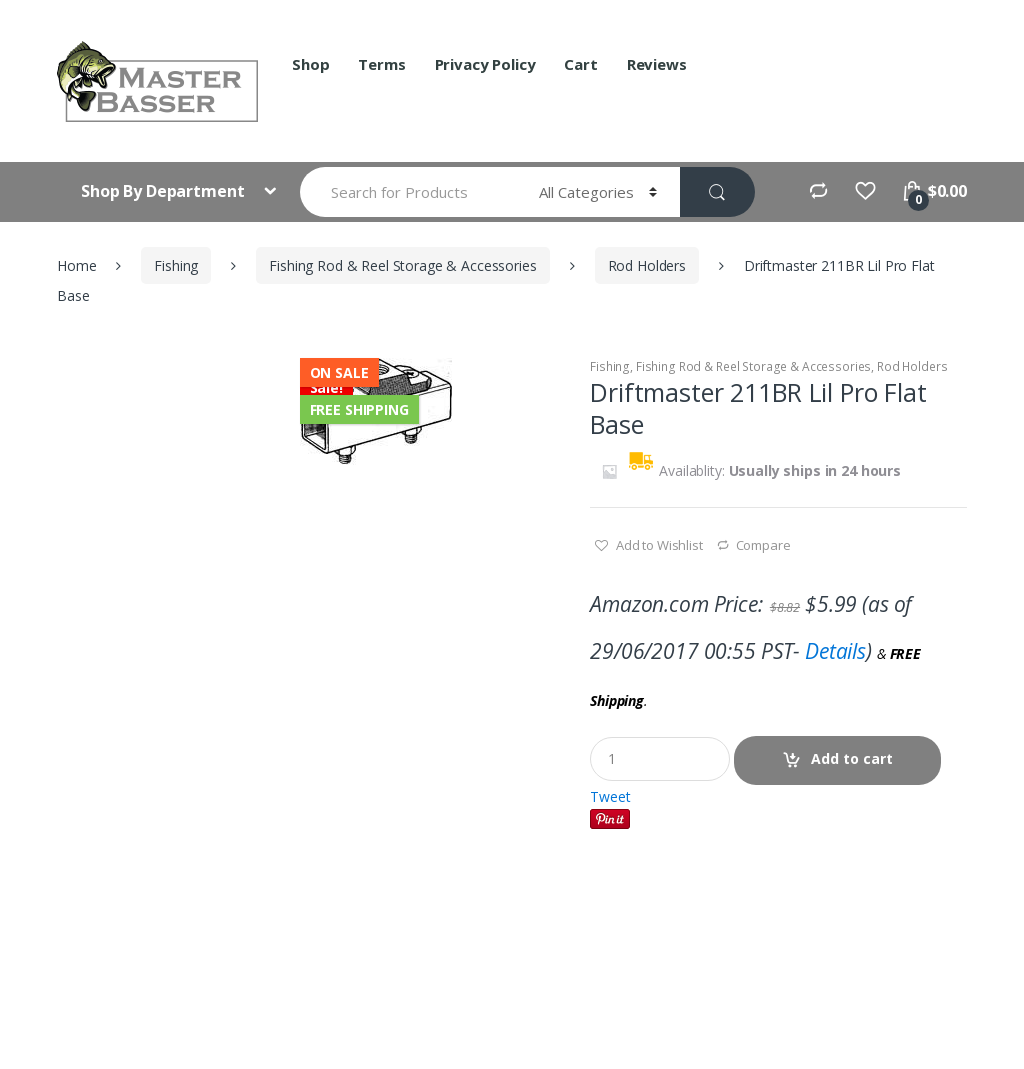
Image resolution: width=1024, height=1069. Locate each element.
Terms (381, 64)
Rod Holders (647, 265)
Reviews (657, 64)
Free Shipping (359, 409)
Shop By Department (164, 191)
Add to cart (852, 758)
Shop (310, 64)
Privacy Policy (485, 64)
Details (835, 651)
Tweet (610, 796)
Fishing (176, 265)
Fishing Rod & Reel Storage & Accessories (402, 265)
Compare (763, 545)
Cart (580, 64)
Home (76, 265)
